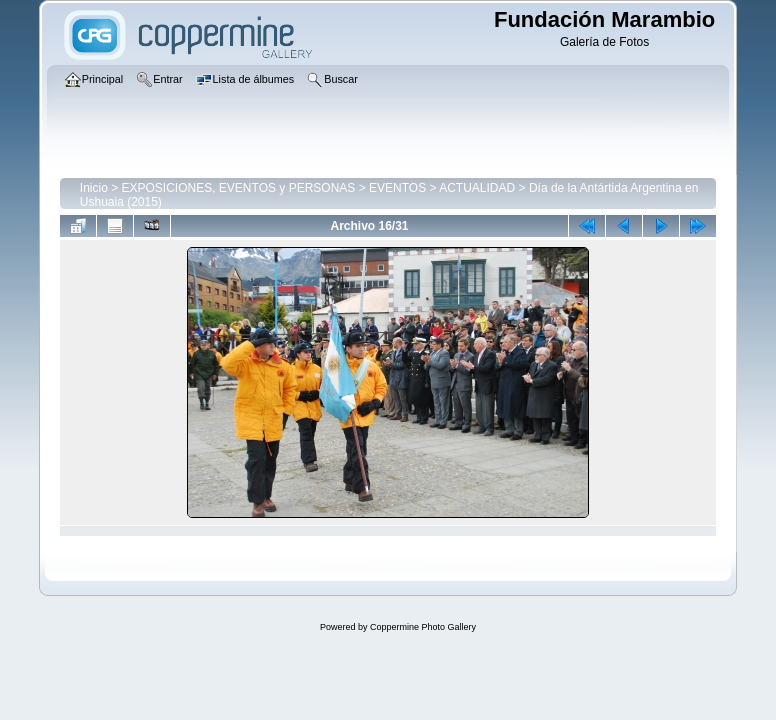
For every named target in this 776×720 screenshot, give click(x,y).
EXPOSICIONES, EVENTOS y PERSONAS (239, 188)
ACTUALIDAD (477, 188)
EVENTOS (397, 188)
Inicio (94, 188)
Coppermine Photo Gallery (423, 627)
